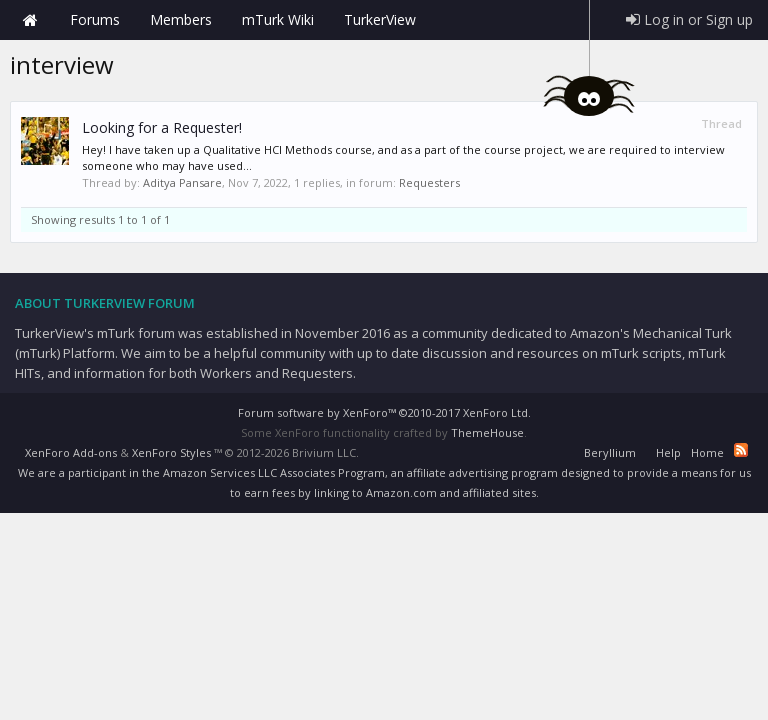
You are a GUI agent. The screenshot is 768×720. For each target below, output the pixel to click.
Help (668, 452)
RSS (741, 450)
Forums (95, 19)
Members (181, 19)
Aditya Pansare (182, 182)
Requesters (429, 182)
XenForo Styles (171, 452)
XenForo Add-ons (71, 452)
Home (30, 20)
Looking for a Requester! (162, 127)
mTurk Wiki (278, 19)
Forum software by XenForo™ (384, 412)
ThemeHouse (487, 432)
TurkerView (380, 19)
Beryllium (610, 452)
